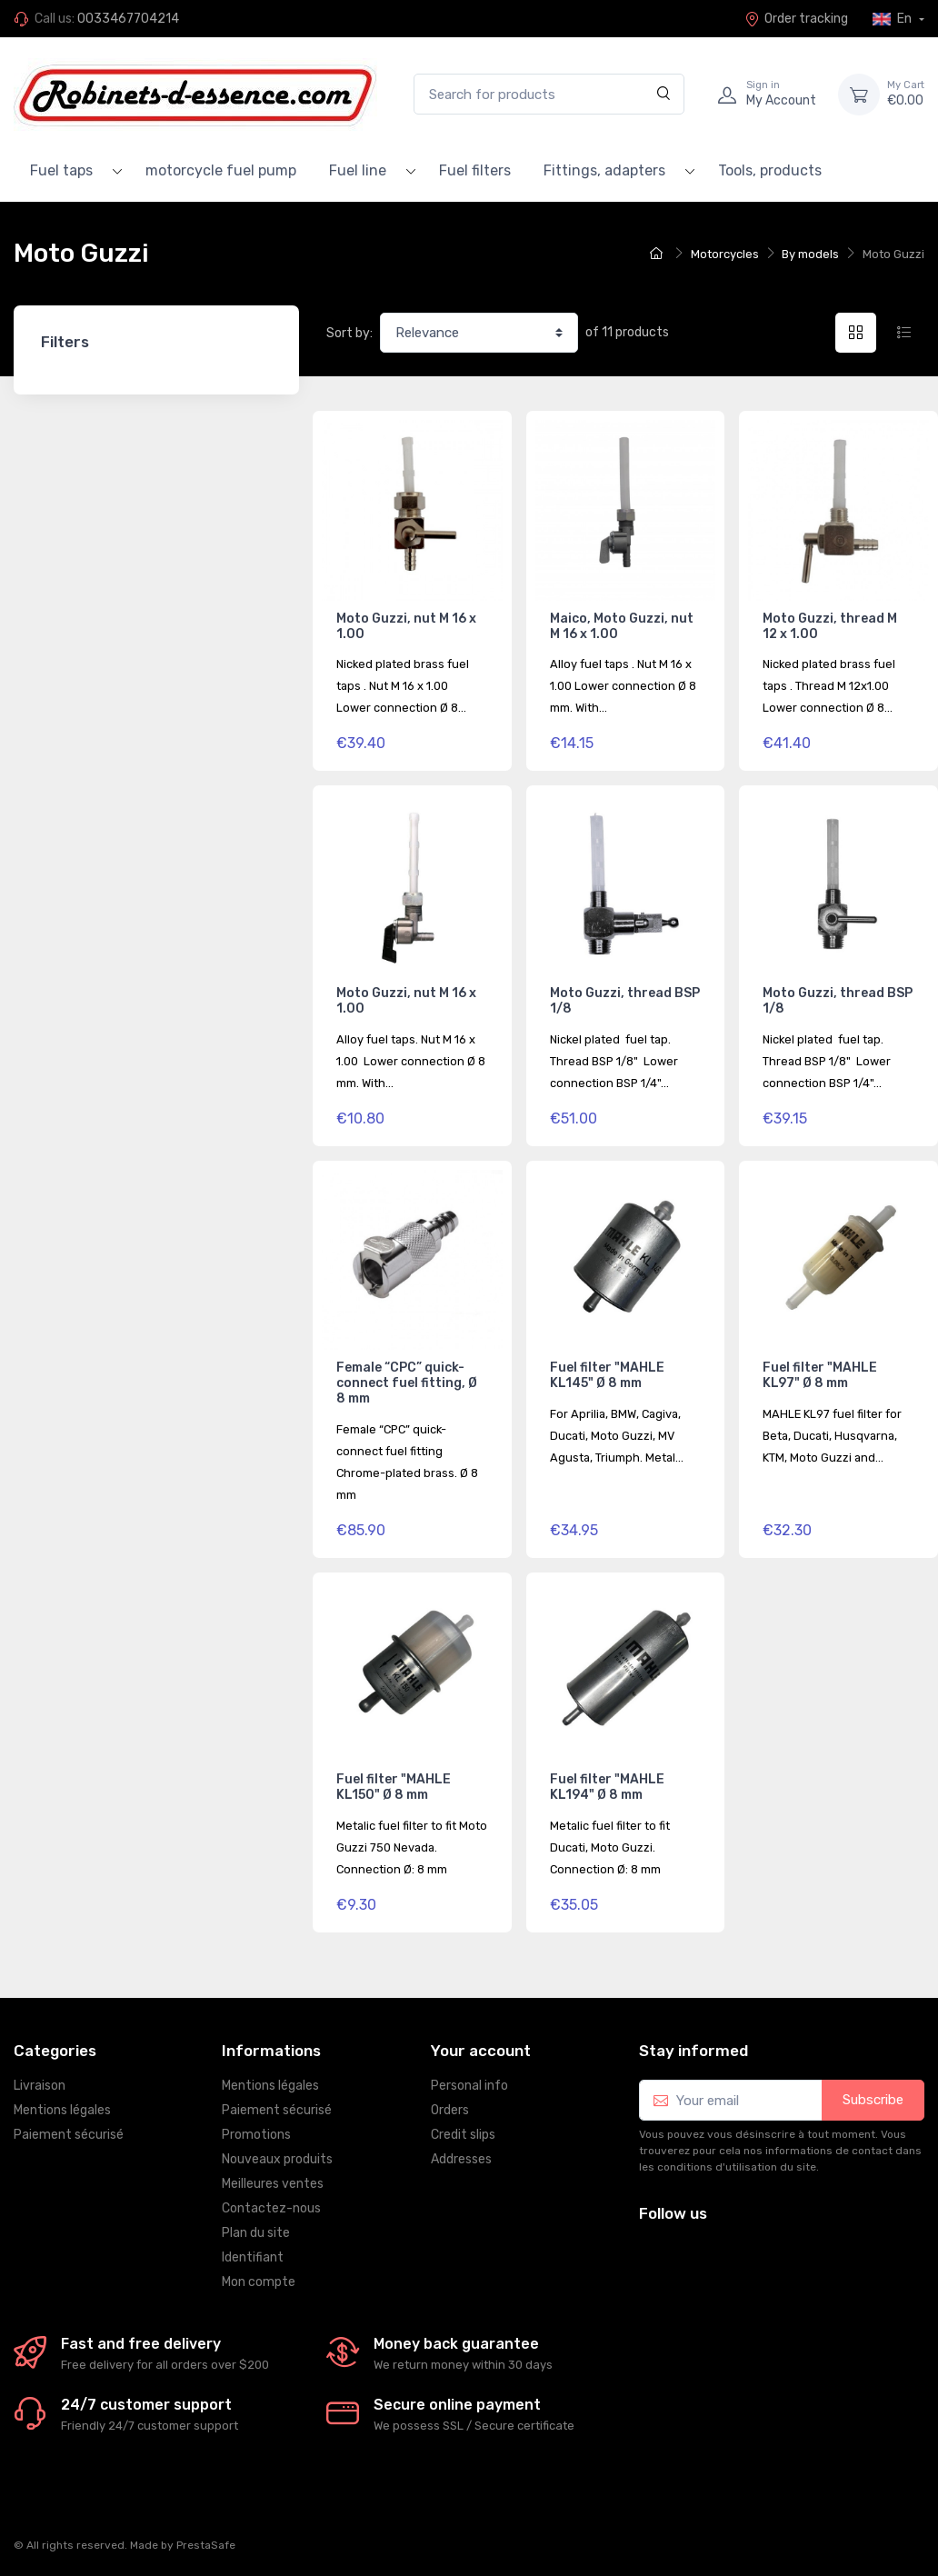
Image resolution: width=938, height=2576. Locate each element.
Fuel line (357, 170)
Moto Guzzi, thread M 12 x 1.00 (830, 626)
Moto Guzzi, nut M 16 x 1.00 (406, 626)
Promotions (256, 2134)
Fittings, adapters (604, 170)
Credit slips (463, 2134)
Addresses (461, 2159)
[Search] (664, 94)
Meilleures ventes (273, 2184)
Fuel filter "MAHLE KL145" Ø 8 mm (607, 1375)
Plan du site (256, 2233)
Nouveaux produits (277, 2159)
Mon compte (258, 2282)
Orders (450, 2110)
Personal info (469, 2085)
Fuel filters (475, 170)
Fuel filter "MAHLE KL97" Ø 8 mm (820, 1375)
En (893, 18)
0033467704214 (128, 18)
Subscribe (873, 2100)
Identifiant (253, 2257)
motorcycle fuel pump (220, 170)
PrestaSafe (205, 2545)
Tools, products (770, 170)
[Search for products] (549, 94)
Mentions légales (62, 2110)
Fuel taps (61, 170)
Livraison (39, 2085)
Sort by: (349, 333)
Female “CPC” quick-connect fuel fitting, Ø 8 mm (406, 1383)
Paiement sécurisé (69, 2134)
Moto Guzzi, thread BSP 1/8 (625, 1000)
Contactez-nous (271, 2208)
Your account (481, 2051)
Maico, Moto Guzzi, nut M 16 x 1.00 (622, 626)
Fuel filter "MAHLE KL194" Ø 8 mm (607, 1787)
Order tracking (796, 18)
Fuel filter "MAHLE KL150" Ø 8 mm (393, 1787)
